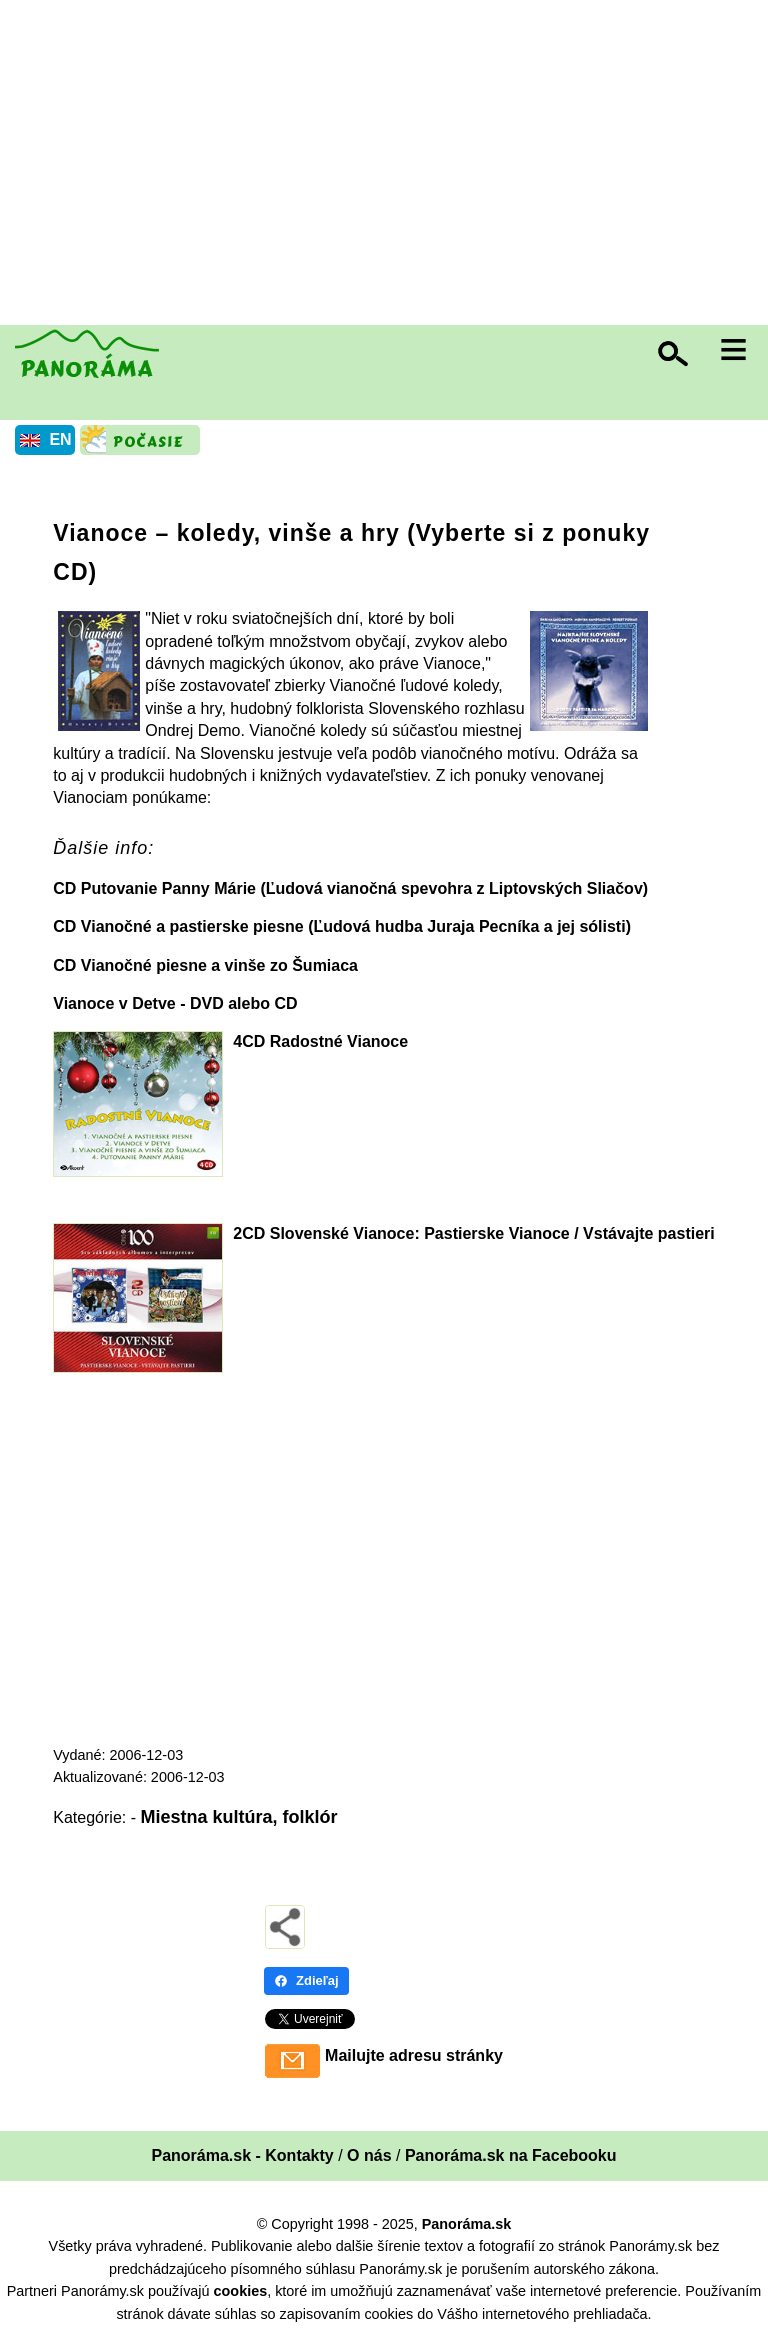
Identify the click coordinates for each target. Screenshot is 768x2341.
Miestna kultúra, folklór (238, 1817)
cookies (241, 2291)
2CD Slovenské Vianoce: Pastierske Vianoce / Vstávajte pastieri (473, 1233)
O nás (369, 2155)
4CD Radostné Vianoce (320, 1041)
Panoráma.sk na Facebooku (511, 2155)
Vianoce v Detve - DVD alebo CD (175, 1003)
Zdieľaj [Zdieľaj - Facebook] (306, 1980)
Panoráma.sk (467, 2224)
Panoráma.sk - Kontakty (242, 2155)
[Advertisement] (389, 165)
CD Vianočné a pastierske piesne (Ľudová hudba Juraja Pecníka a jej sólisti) (342, 926)
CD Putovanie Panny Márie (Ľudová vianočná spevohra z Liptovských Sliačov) (350, 888)
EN (60, 439)
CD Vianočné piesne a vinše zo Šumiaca (205, 965)
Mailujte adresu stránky (414, 2055)
